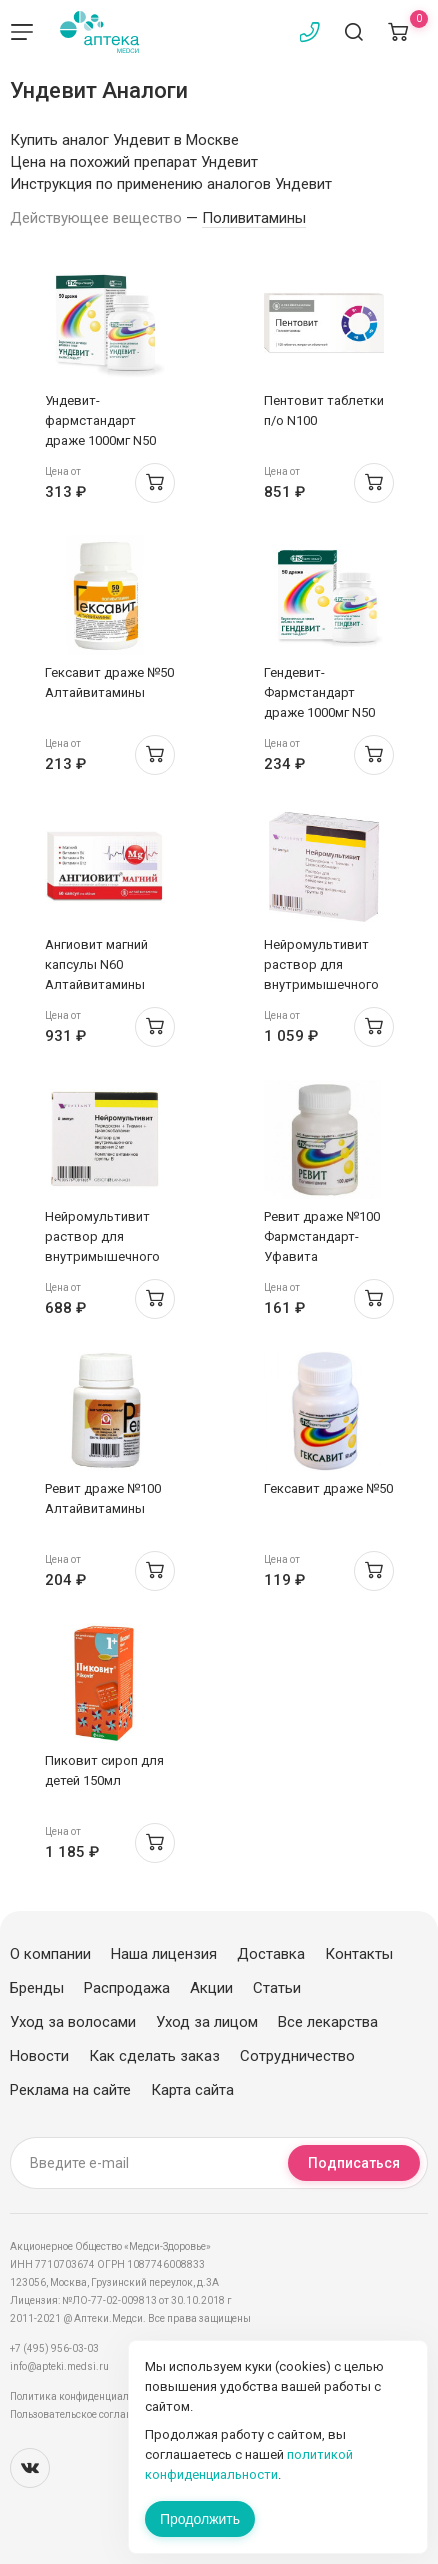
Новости (39, 2056)
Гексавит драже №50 (328, 1488)
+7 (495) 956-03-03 (54, 2348)
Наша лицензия (164, 1954)
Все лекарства (328, 2022)
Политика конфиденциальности (85, 2396)
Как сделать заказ (154, 2056)
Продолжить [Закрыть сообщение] (200, 2519)
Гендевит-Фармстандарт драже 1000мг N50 (319, 692)
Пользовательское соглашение (83, 2414)
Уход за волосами (73, 2022)
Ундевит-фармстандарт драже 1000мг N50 (100, 420)
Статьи (277, 1988)
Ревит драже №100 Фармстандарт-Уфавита (322, 1236)
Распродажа (127, 1988)
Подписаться (354, 2163)
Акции (211, 1988)
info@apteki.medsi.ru (59, 2366)
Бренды (37, 1988)
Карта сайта (192, 2090)
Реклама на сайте (70, 2090)
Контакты (359, 1954)
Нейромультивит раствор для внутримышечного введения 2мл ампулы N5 (102, 1256)
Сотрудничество (297, 2056)
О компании (50, 1954)
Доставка (271, 1954)
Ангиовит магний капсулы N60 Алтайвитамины (96, 964)
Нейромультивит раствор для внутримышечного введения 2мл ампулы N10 (321, 984)
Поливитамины (254, 218)
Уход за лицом (207, 2022)
